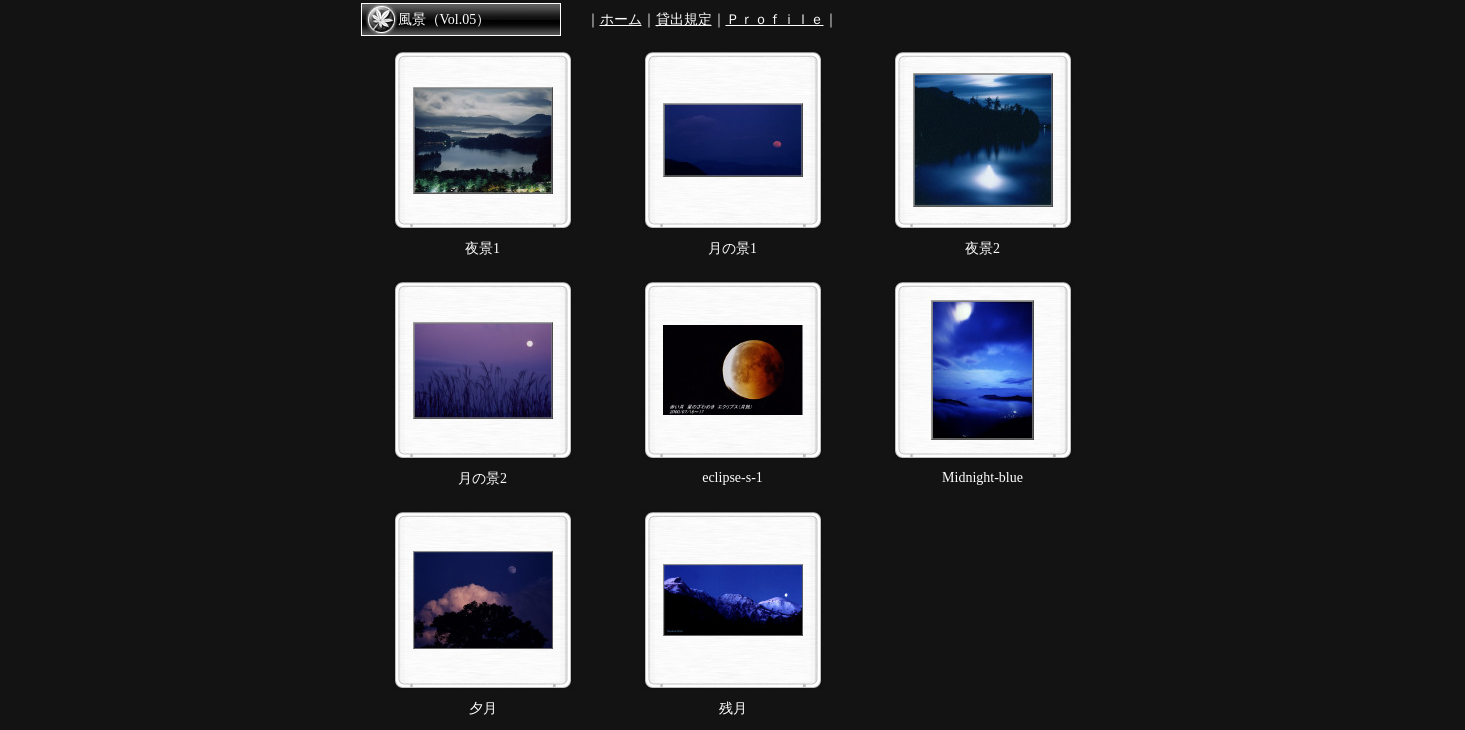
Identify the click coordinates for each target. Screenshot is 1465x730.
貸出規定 (684, 19)
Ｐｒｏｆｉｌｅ (775, 19)
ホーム (621, 19)
